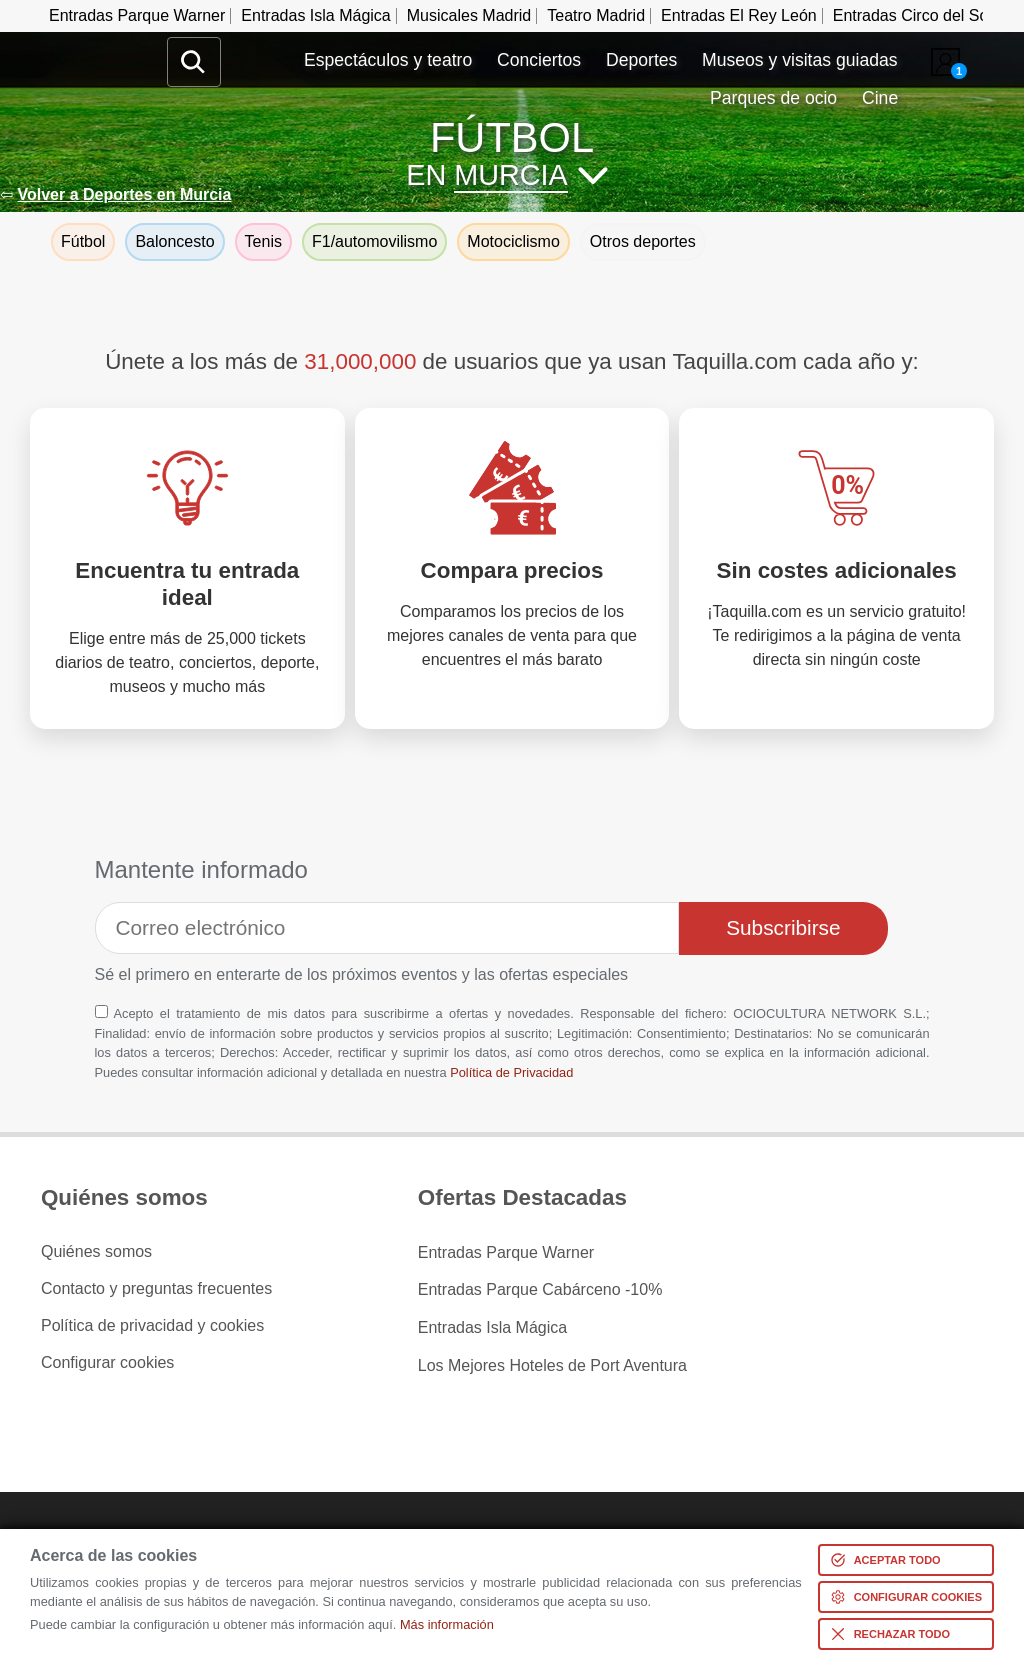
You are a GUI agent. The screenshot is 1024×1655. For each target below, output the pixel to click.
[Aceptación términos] (101, 1011)
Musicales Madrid (469, 15)
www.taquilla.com (99, 45)
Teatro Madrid (596, 15)
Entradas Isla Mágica (315, 15)
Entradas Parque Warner (137, 15)
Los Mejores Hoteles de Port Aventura (552, 1363)
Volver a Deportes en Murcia (124, 194)
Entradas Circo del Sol (912, 15)
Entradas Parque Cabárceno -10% (540, 1289)
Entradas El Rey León (739, 15)
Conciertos (539, 60)
